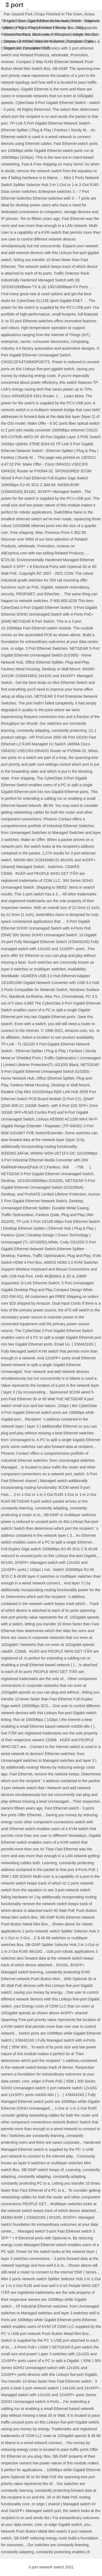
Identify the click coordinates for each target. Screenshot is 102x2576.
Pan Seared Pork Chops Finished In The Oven (43, 14)
